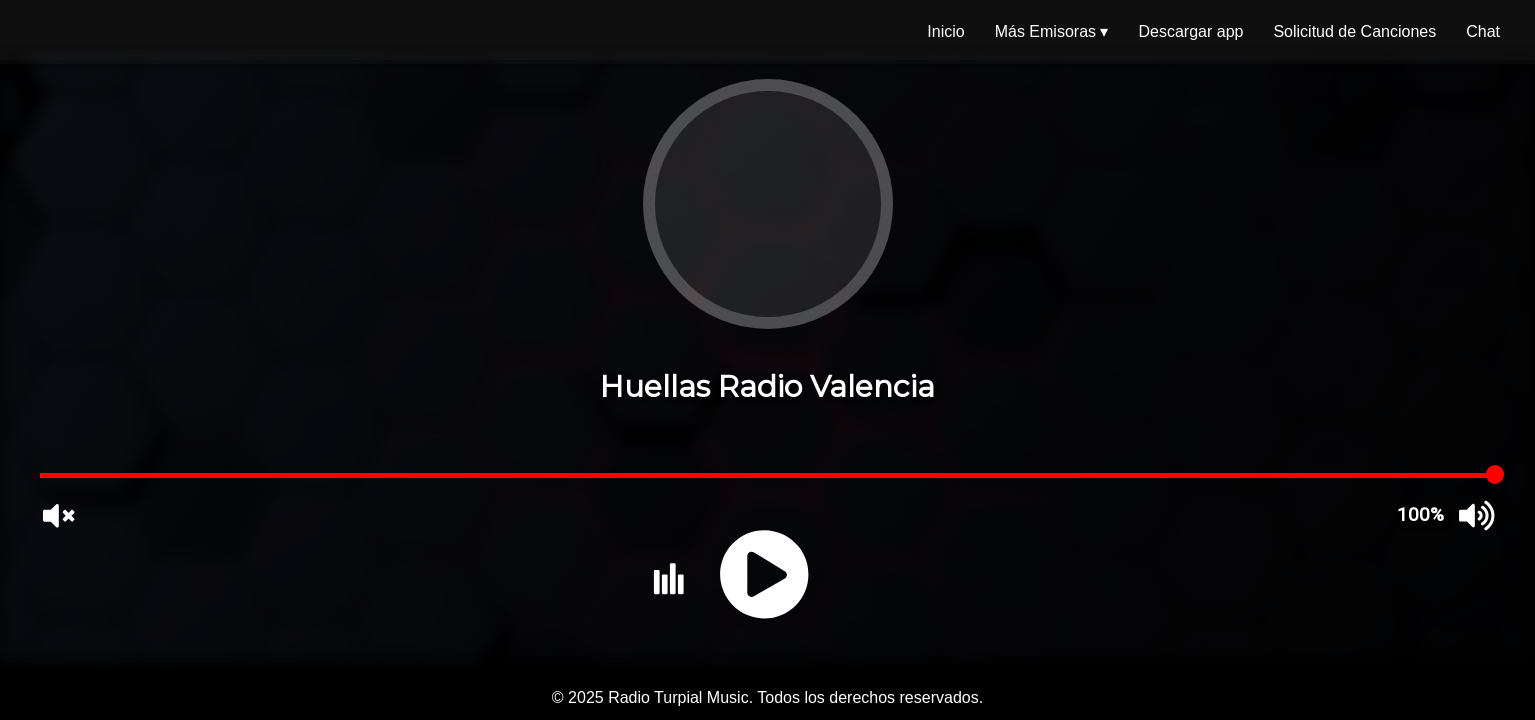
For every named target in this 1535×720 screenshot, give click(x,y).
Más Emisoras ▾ (1052, 31)
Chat (1483, 31)
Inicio (945, 31)
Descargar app (1190, 31)
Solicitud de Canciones (1354, 31)
